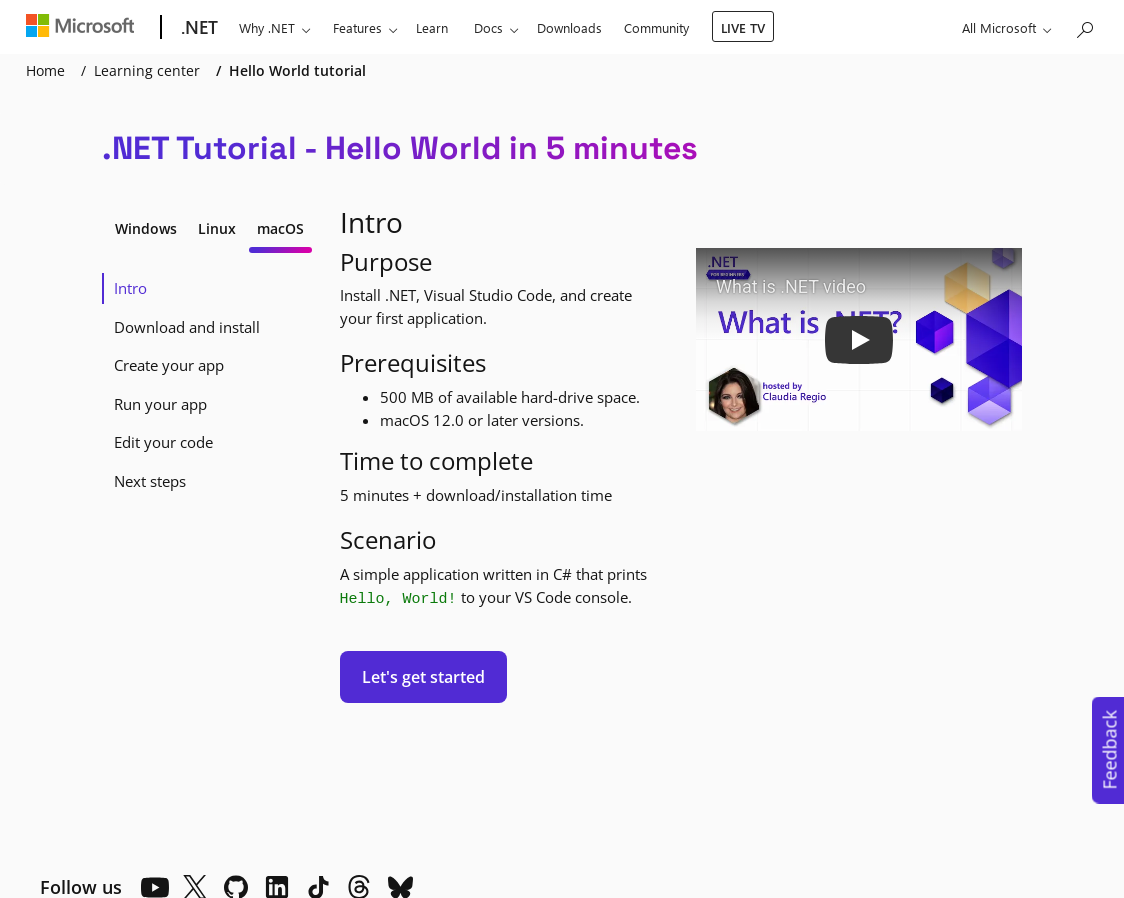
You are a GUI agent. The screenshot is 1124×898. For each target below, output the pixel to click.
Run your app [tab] (160, 404)
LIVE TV (743, 27)
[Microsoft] (84, 28)
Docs (488, 27)
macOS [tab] (280, 228)
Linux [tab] (217, 228)
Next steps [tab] (150, 481)
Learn (432, 27)
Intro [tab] (130, 288)
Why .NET (267, 27)
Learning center (147, 70)
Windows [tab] (146, 228)
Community (656, 27)
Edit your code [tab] (163, 442)
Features (357, 27)
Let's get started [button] (423, 677)
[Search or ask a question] (1084, 25)
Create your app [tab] (169, 365)
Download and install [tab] (187, 327)
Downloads (569, 27)
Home (45, 70)
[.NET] (197, 28)
